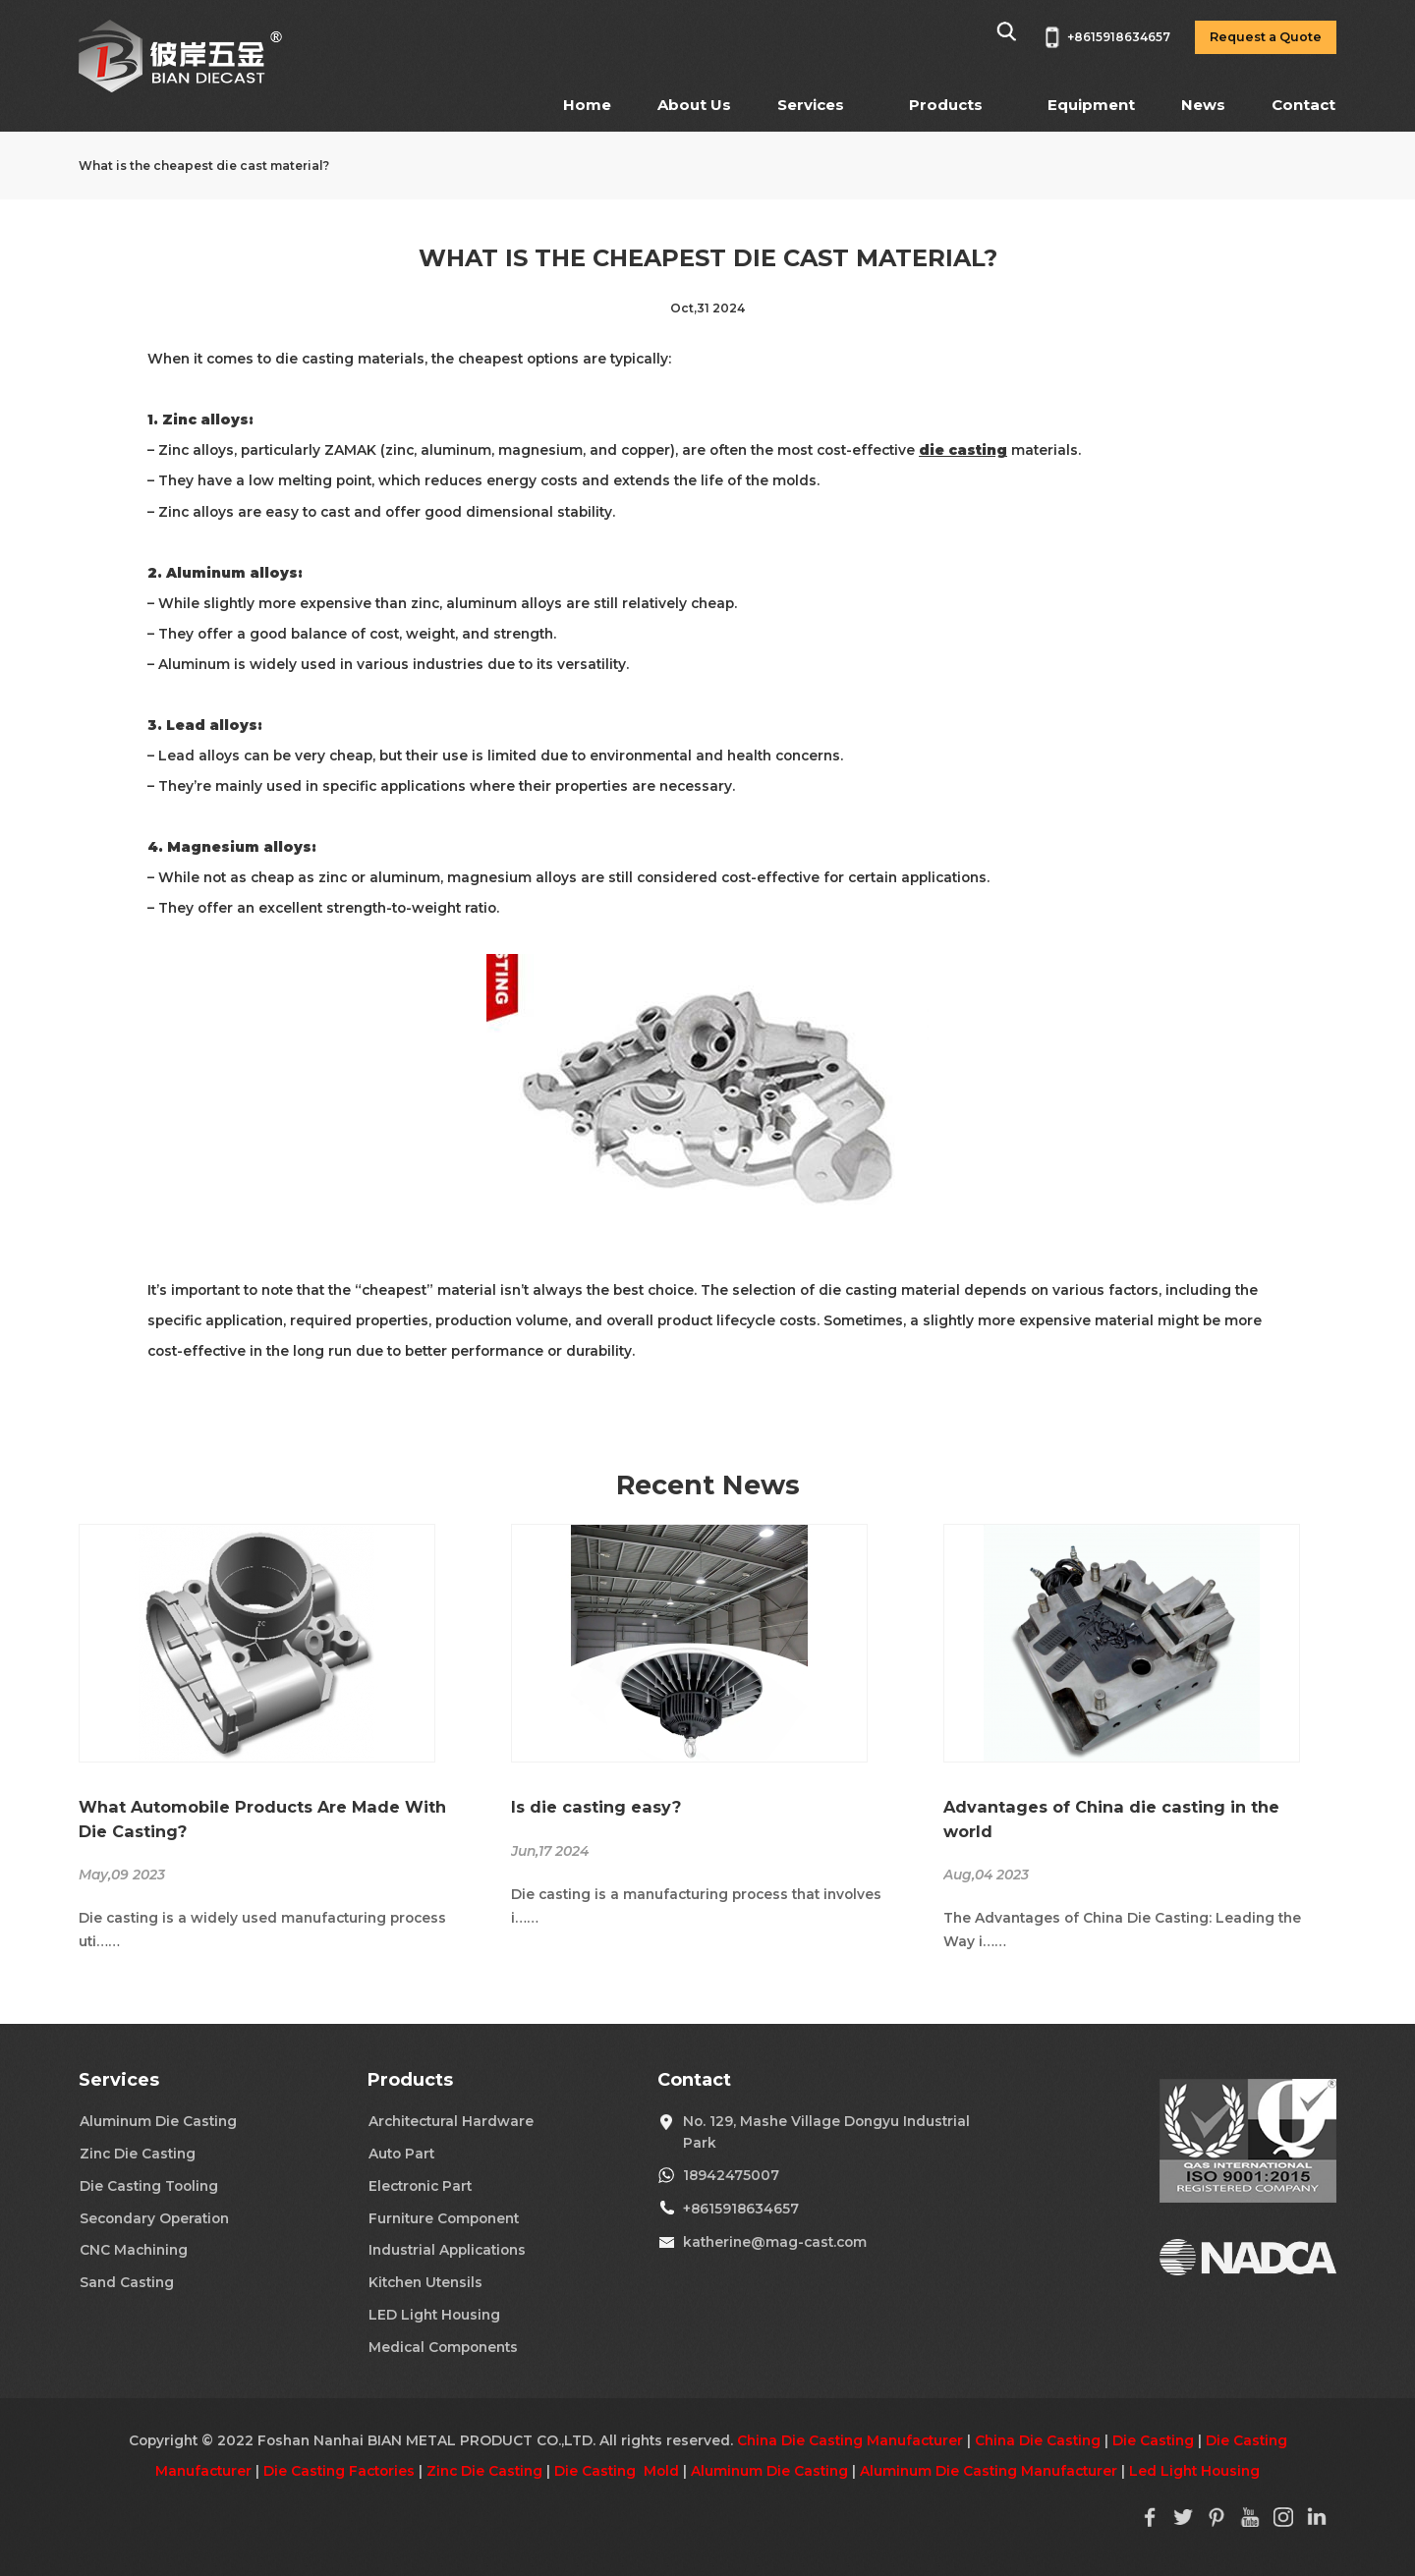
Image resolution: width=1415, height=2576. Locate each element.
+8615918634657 (741, 2208)
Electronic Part (420, 2186)
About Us (694, 104)
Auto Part (401, 2153)
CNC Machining (134, 2250)
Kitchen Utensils (425, 2282)
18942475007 (731, 2175)
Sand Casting (127, 2282)
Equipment (1091, 104)
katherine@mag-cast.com (775, 2242)
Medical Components (443, 2347)
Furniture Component (443, 2218)
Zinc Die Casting (138, 2153)
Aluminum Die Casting (158, 2121)
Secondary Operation (154, 2218)
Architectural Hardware (451, 2121)
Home (587, 104)
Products (946, 104)
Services (810, 104)
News (1203, 104)
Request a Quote (1266, 36)
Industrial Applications (447, 2250)
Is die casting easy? (596, 1807)
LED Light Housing (434, 2315)
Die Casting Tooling (149, 2186)
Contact (1303, 104)
